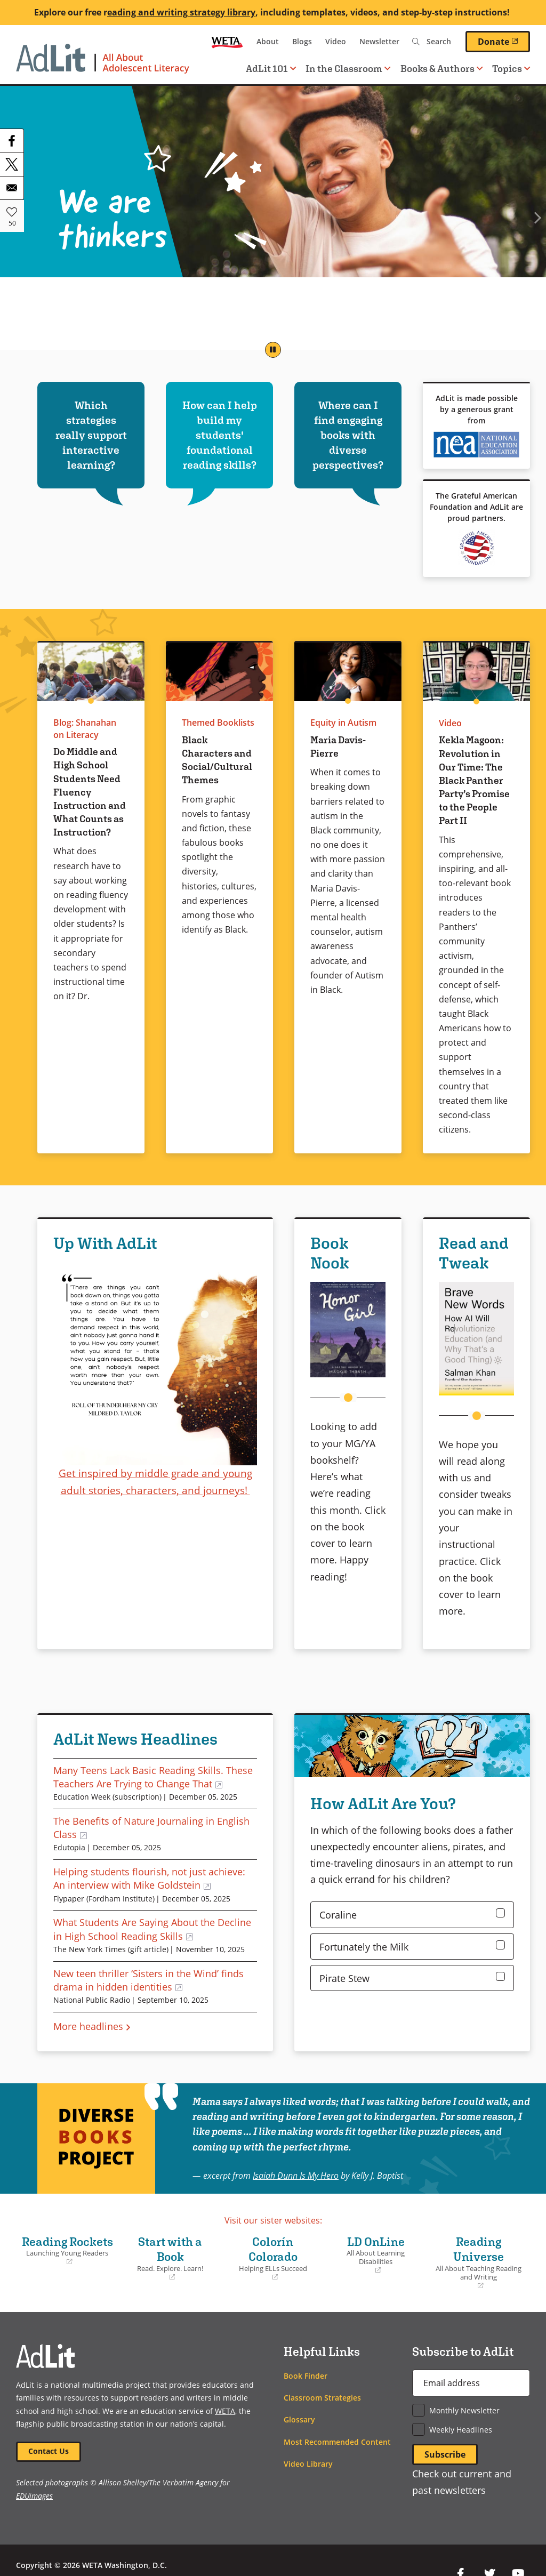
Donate (504, 41)
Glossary (299, 2419)
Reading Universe (478, 2263)
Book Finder (305, 2376)
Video (335, 41)
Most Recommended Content (337, 2442)
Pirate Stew (344, 1978)
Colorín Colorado (273, 2258)
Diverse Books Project (96, 2138)
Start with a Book (170, 2258)
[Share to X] (11, 164)
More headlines (88, 2026)
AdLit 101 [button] (271, 68)
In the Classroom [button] (348, 68)
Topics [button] (511, 68)
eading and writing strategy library (181, 12)
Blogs (302, 41)
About (267, 41)
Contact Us (48, 2451)
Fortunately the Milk (363, 1946)
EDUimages (34, 2496)
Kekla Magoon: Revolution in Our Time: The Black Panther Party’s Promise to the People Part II (474, 780)
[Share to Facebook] (11, 141)
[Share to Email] (11, 187)
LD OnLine (376, 2255)
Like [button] (11, 211)
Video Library (308, 2464)
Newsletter (379, 41)
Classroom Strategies (322, 2398)
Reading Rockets (67, 2251)
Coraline (338, 1914)
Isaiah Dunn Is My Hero (296, 2175)
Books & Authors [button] (441, 68)
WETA (227, 41)
